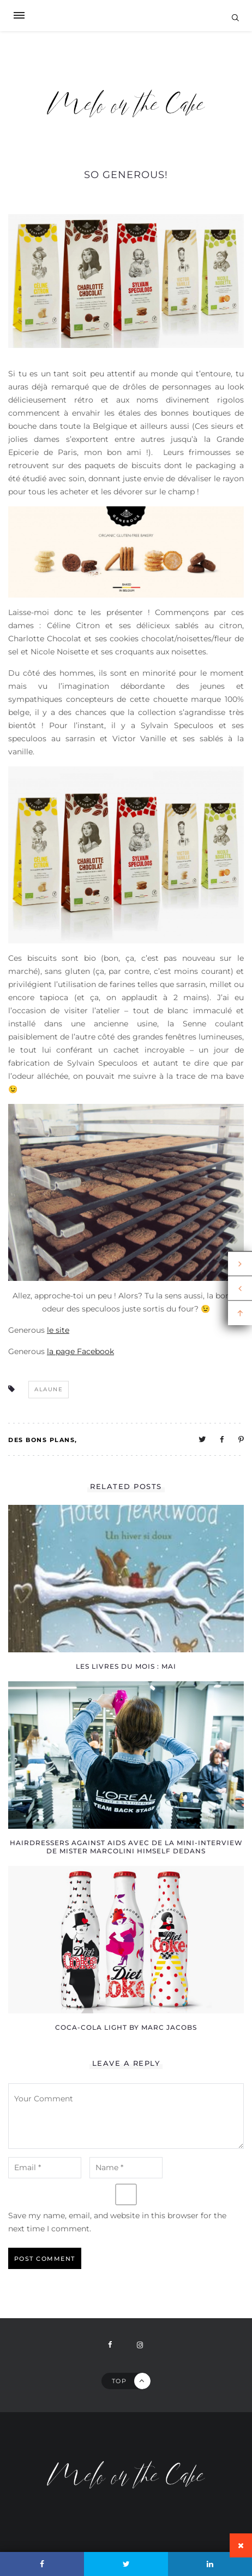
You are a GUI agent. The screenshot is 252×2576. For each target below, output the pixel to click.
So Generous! (126, 175)
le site (58, 1330)
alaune (48, 1389)
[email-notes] (44, 2167)
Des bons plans (41, 1440)
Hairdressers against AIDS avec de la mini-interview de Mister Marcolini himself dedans (126, 1847)
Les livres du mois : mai (126, 1666)
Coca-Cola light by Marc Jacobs (126, 2027)
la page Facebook (80, 1351)
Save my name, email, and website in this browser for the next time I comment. (117, 2222)
